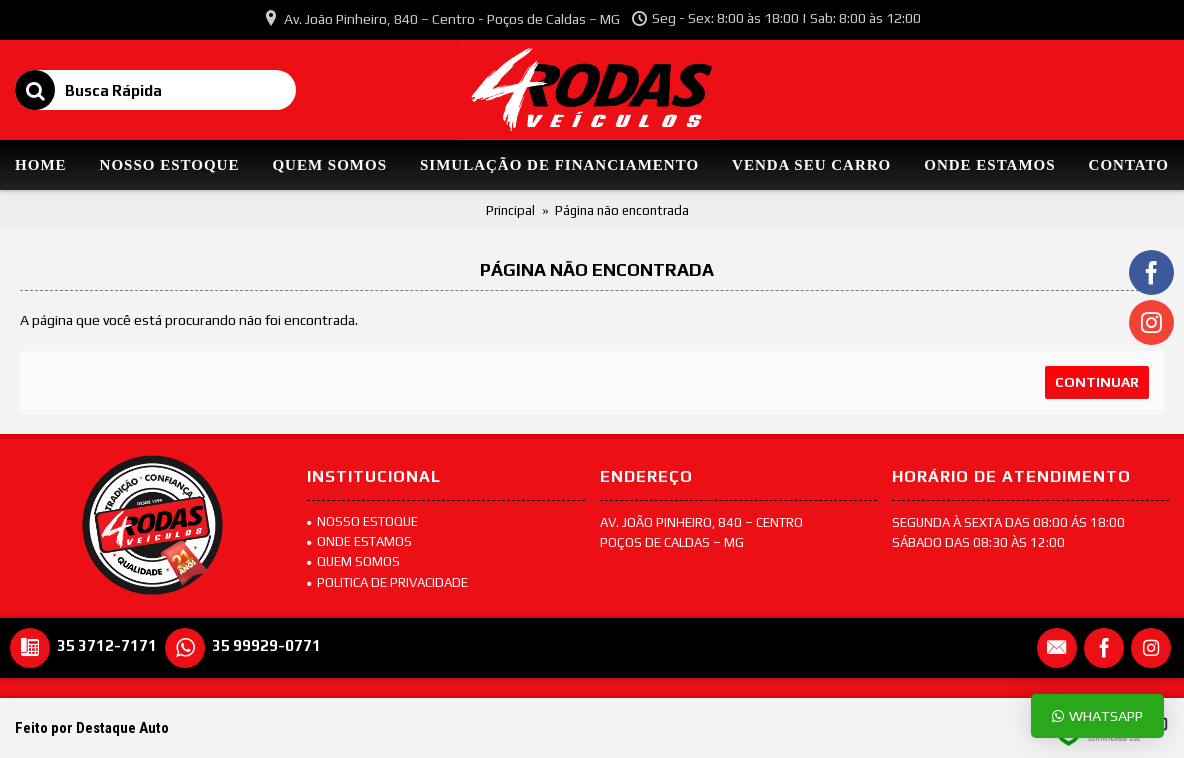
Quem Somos (353, 561)
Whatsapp (1097, 715)
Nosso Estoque (362, 521)
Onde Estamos (359, 541)
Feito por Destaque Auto (92, 728)
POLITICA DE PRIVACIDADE (387, 582)
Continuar (1097, 382)
